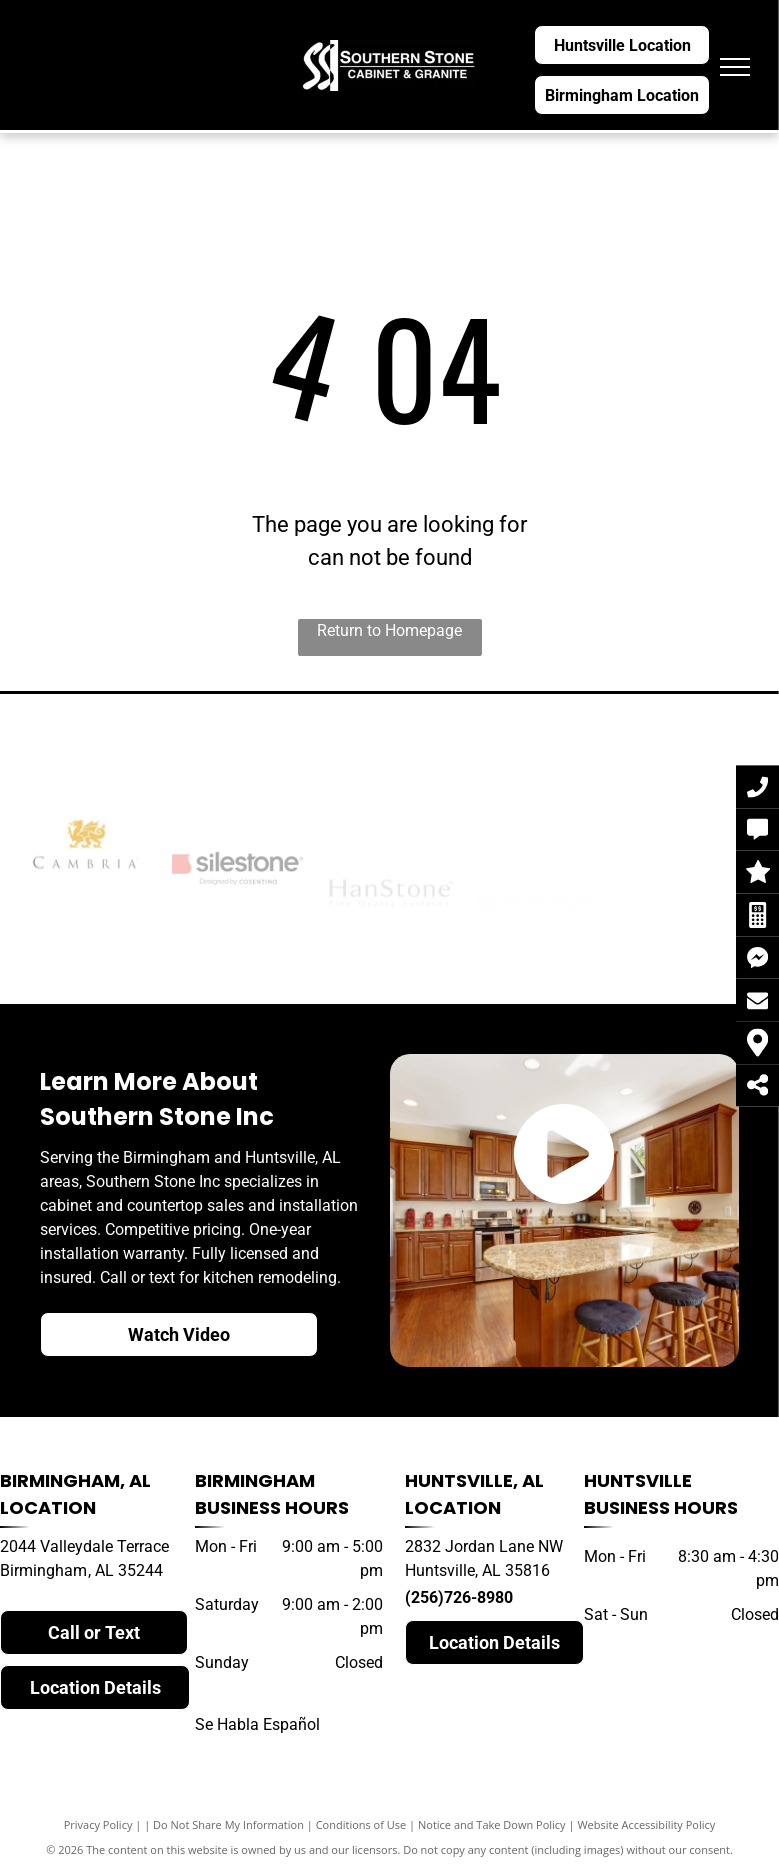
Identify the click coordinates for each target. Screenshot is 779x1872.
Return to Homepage (389, 630)
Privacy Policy (98, 1824)
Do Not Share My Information (228, 1824)
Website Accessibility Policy (646, 1824)
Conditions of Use (361, 1824)
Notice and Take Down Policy (492, 1824)
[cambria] (86, 903)
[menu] (735, 67)
